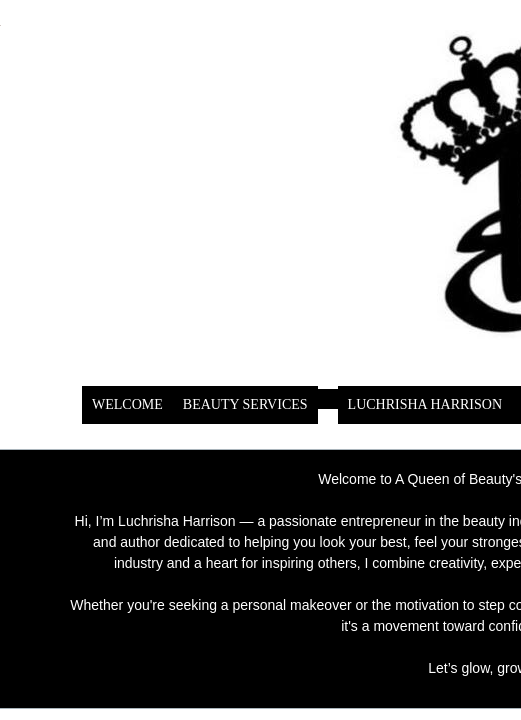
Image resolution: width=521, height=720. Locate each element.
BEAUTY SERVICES (245, 404)
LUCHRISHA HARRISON (425, 404)
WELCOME (127, 404)
